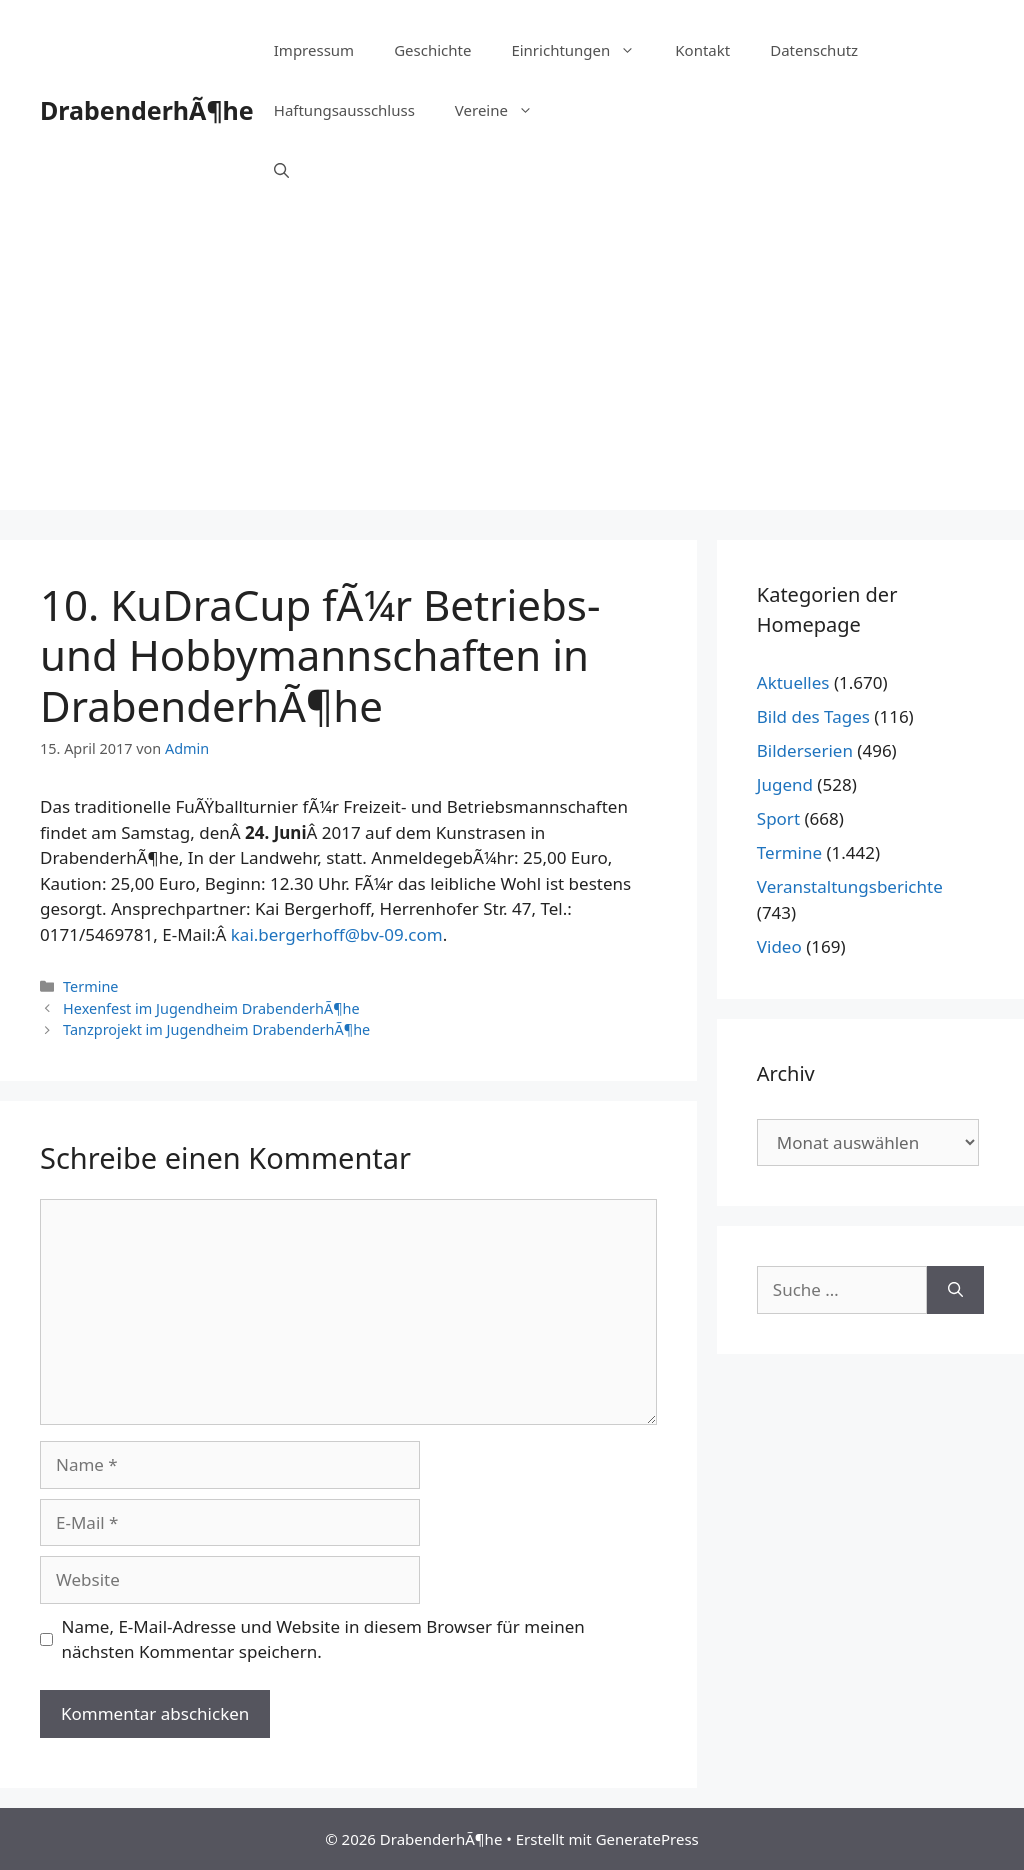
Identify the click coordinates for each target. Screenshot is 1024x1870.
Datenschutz (814, 50)
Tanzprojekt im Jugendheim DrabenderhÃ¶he (216, 1029)
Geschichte (432, 50)
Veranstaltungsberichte (850, 886)
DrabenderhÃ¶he (147, 110)
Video (779, 946)
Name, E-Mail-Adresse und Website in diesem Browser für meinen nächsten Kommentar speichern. (323, 1639)
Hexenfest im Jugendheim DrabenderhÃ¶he (211, 1008)
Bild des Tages (813, 716)
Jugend (785, 784)
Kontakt (702, 50)
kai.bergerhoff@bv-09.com (337, 934)
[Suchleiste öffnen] (281, 170)
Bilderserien (805, 750)
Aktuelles (793, 682)
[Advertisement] (512, 370)
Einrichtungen (583, 50)
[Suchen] (955, 1290)
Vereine (504, 110)
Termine (90, 986)
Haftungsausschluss (344, 110)
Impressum (314, 50)
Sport (778, 818)
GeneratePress (647, 1839)
